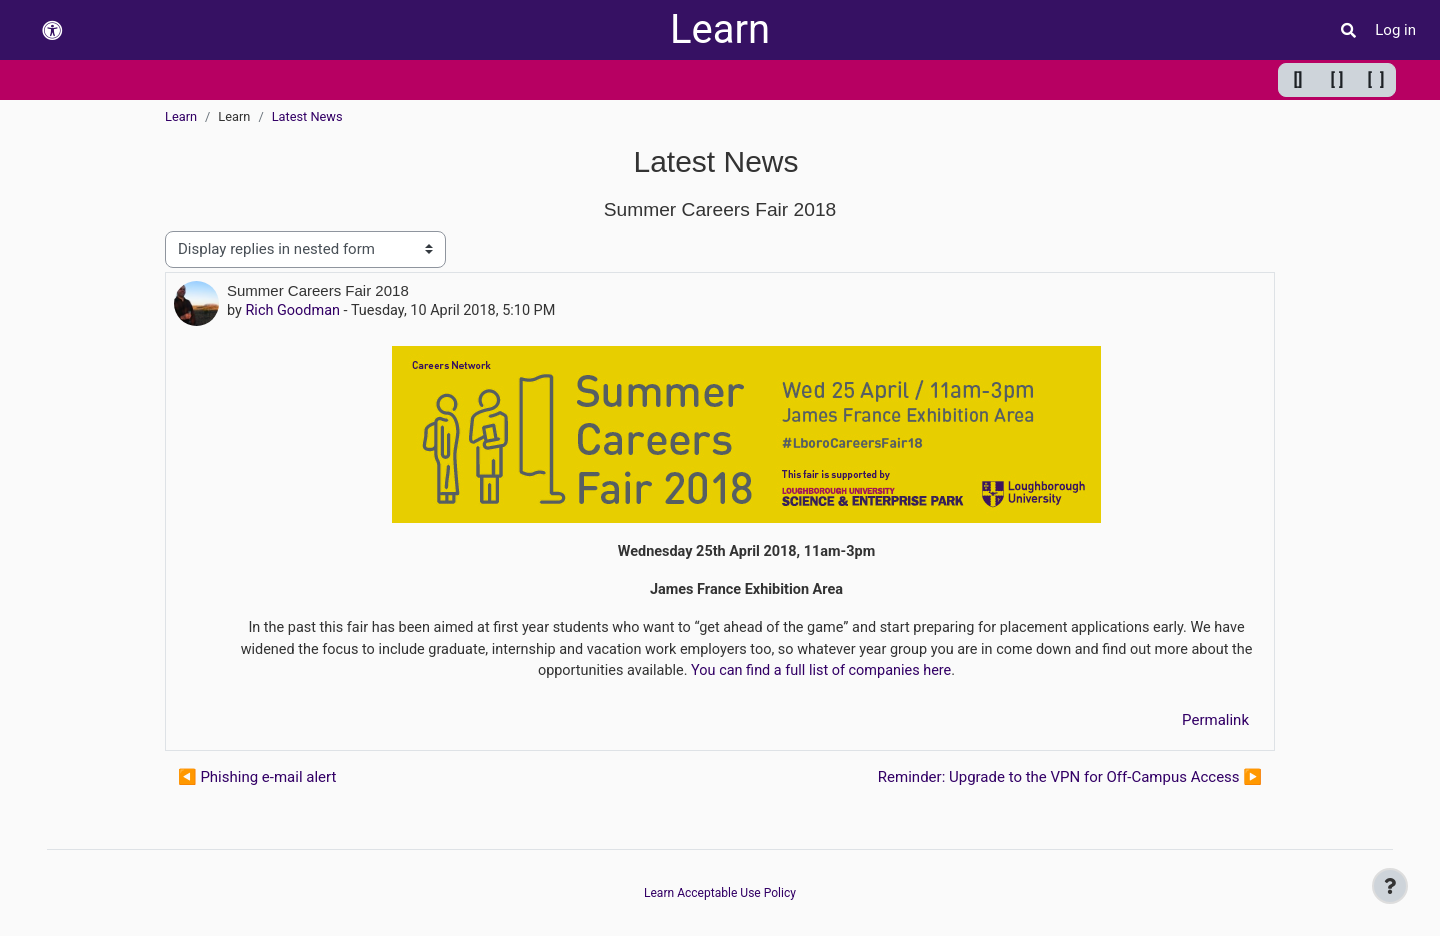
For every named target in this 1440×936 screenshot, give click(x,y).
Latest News (307, 116)
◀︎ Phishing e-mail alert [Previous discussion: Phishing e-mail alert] (257, 782)
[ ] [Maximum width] (1376, 79)
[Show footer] (1390, 886)
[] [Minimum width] (1298, 79)
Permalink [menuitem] (1215, 725)
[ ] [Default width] (1337, 79)
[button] (52, 30)
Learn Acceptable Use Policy (720, 893)
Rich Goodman (295, 311)
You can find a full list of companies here (836, 675)
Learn (720, 29)
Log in (1395, 30)
